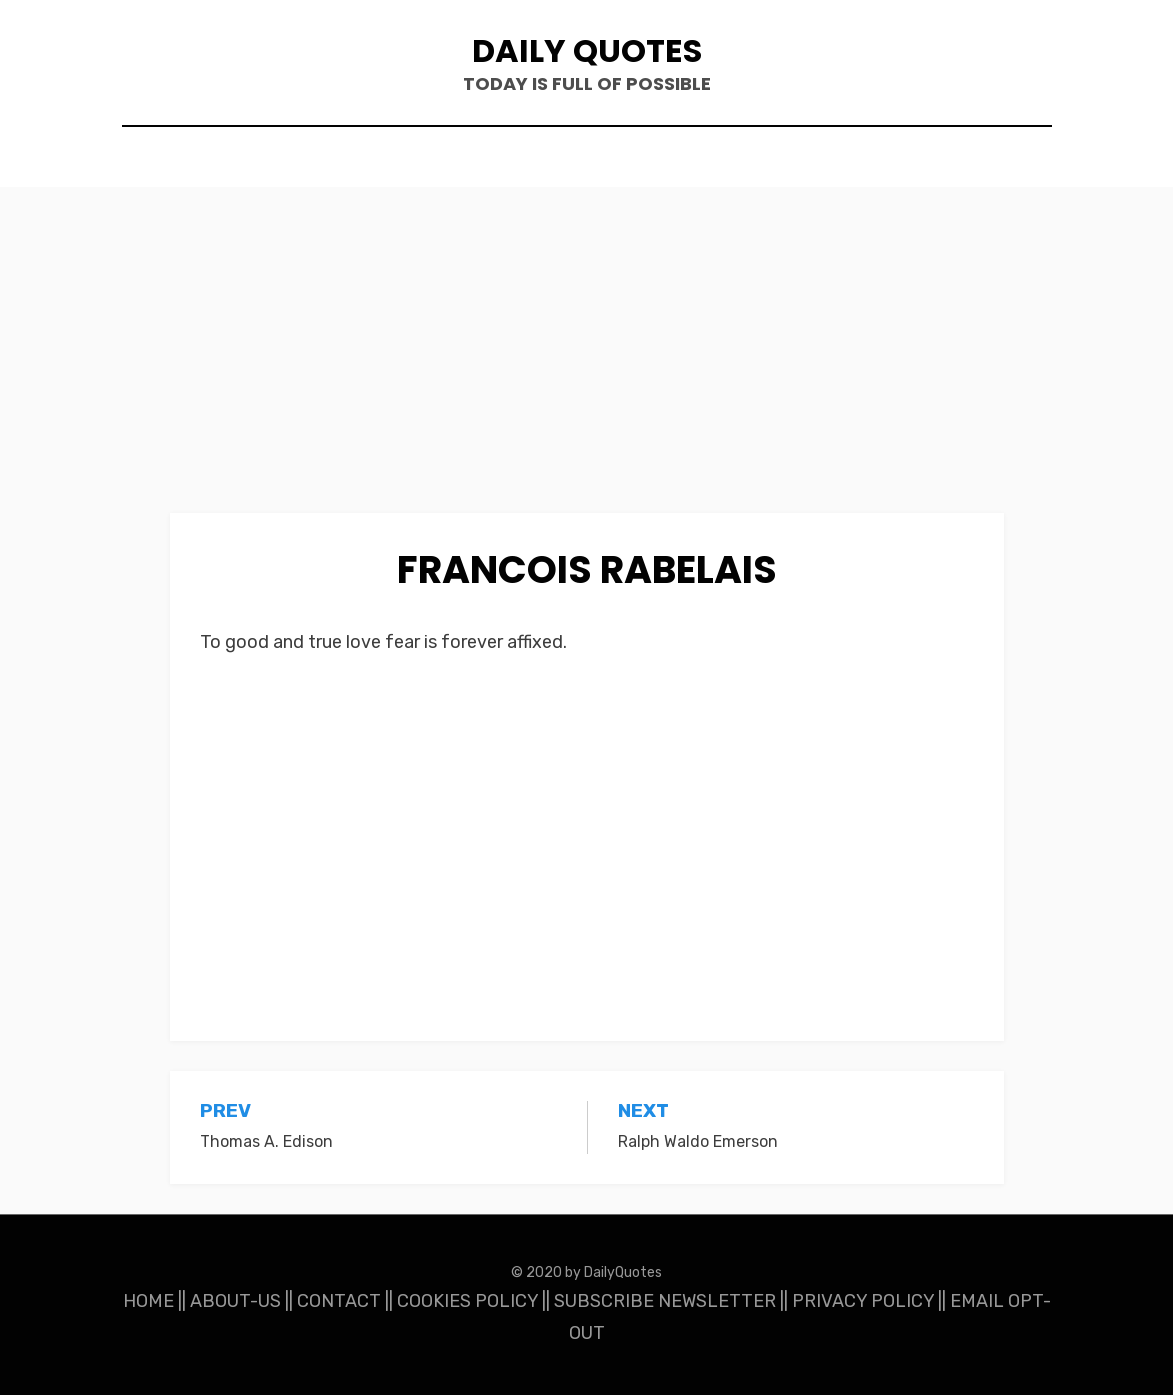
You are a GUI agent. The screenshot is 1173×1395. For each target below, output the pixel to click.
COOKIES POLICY (467, 1301)
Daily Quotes (587, 50)
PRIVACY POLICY (863, 1301)
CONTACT (339, 1301)
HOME (148, 1301)
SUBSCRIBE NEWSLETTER (665, 1301)
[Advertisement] (587, 365)
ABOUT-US (235, 1301)
